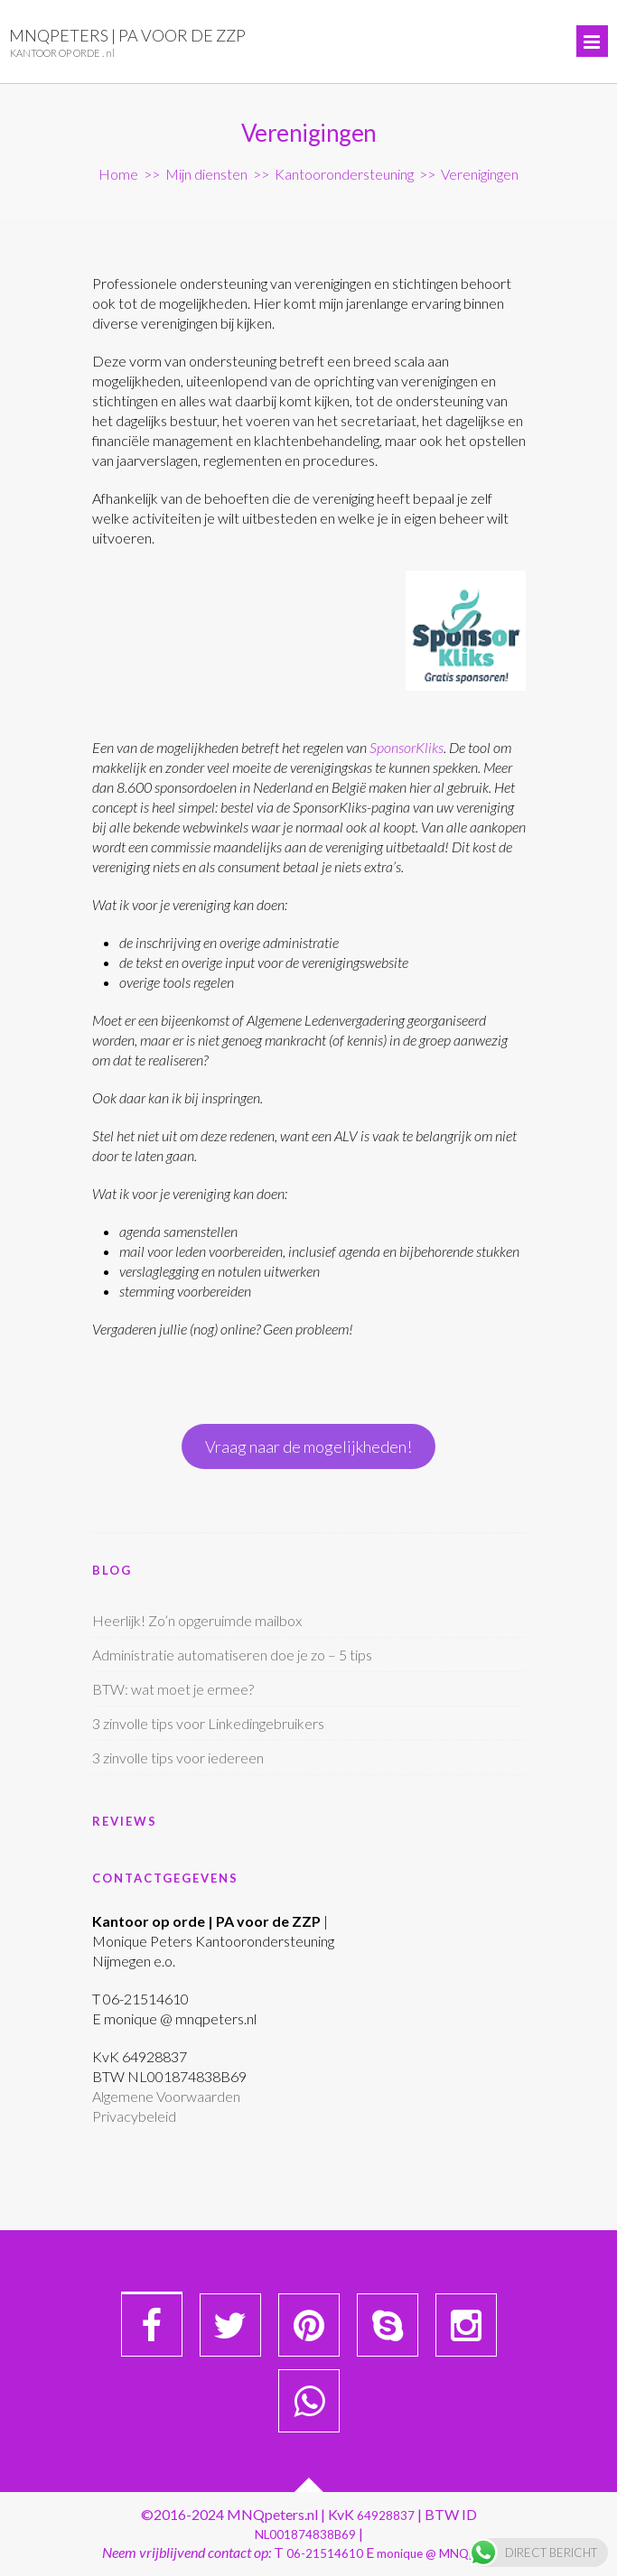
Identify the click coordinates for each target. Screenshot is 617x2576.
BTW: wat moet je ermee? (173, 1688)
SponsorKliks (406, 747)
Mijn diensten (206, 173)
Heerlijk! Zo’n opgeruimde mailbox (197, 1620)
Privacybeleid (134, 2116)
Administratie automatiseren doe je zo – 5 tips (232, 1654)
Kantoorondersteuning (344, 173)
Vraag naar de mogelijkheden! (308, 1446)
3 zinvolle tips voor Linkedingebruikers (208, 1723)
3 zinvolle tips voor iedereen (178, 1757)
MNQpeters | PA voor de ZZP (127, 35)
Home (118, 173)
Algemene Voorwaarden (166, 2096)
